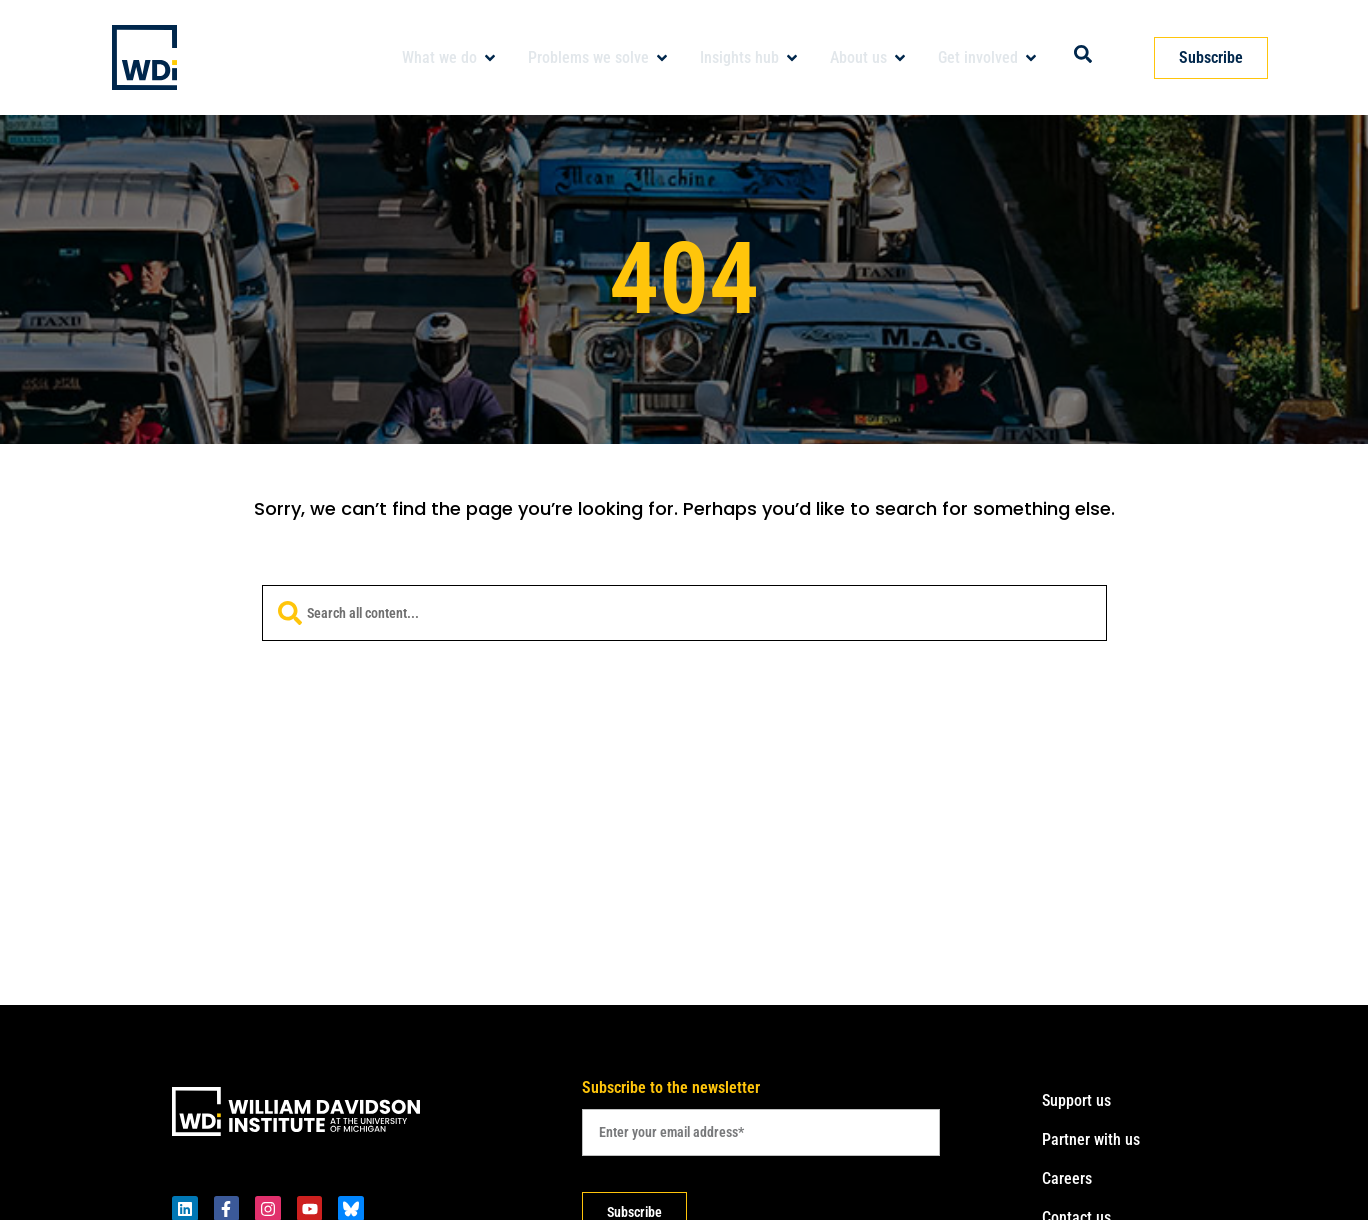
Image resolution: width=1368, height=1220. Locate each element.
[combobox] (684, 613)
